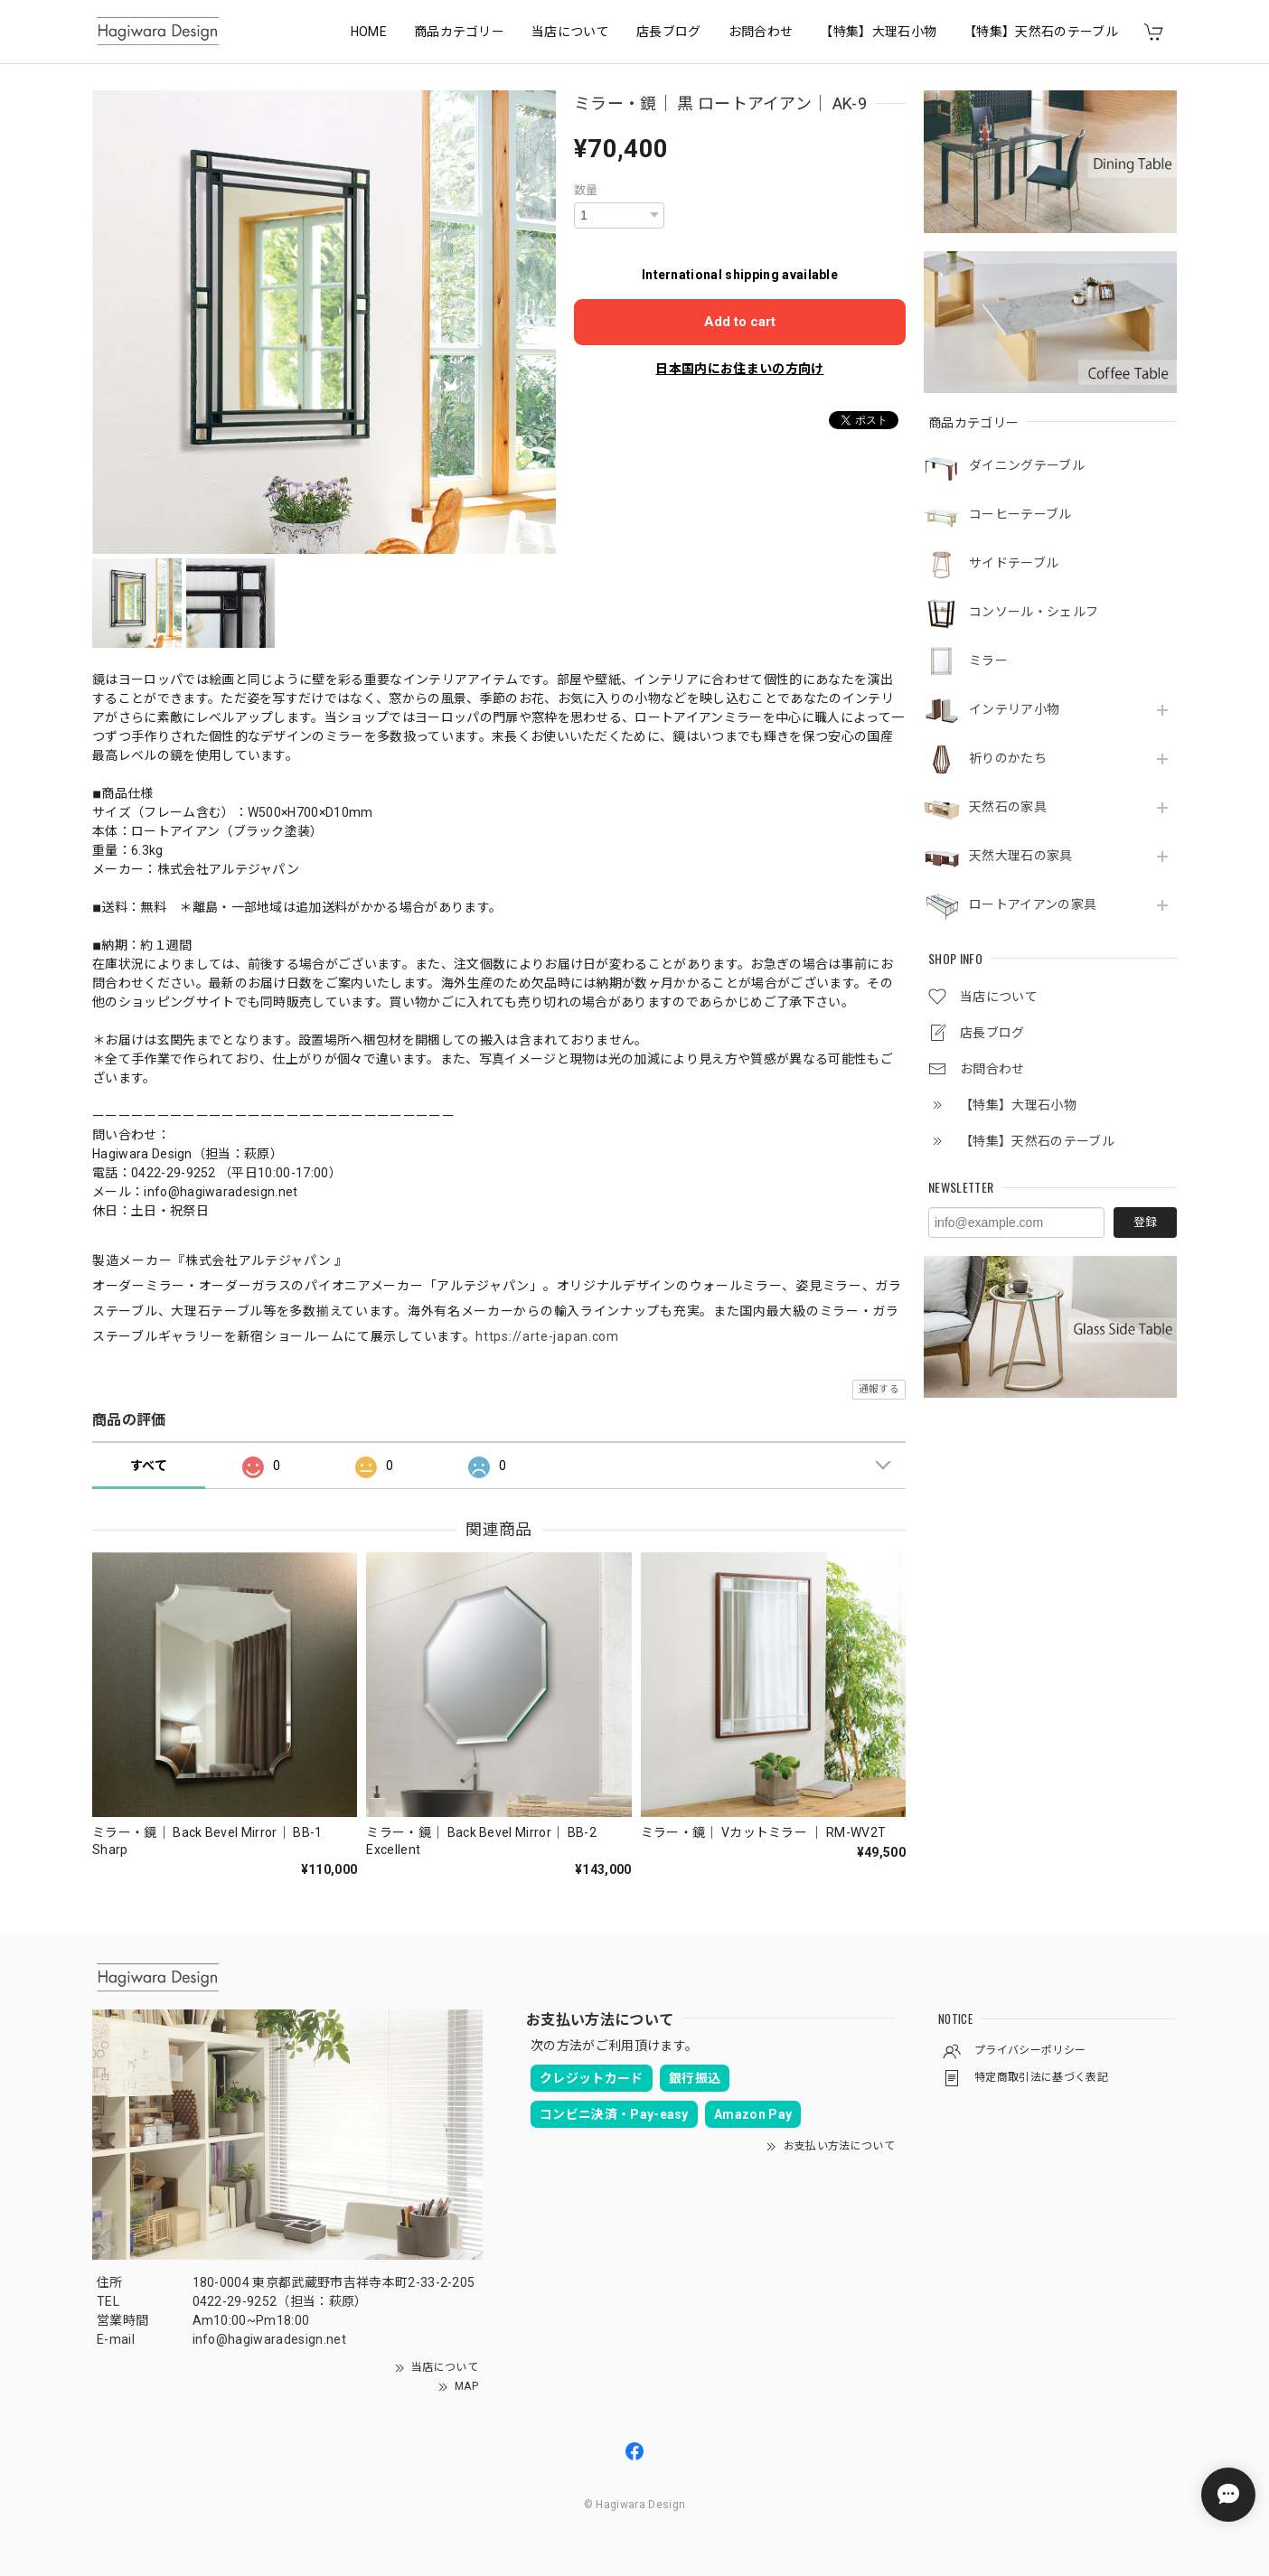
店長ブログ (668, 31)
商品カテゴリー (459, 31)
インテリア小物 (1014, 709)
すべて (148, 1465)
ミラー (988, 660)
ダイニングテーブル (1027, 465)
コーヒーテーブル (1020, 514)
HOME (369, 31)
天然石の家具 (1008, 807)
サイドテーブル (1013, 563)
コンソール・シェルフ (1033, 611)
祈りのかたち (1008, 758)
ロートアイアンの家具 (1032, 904)
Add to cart (740, 322)
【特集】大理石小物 (878, 31)
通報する (879, 1389)
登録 (1145, 1222)
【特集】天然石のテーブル (1041, 31)
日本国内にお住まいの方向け (739, 368)
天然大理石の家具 (1021, 855)
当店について (570, 31)
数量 (586, 190)
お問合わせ (761, 31)
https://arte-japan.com (546, 1336)
